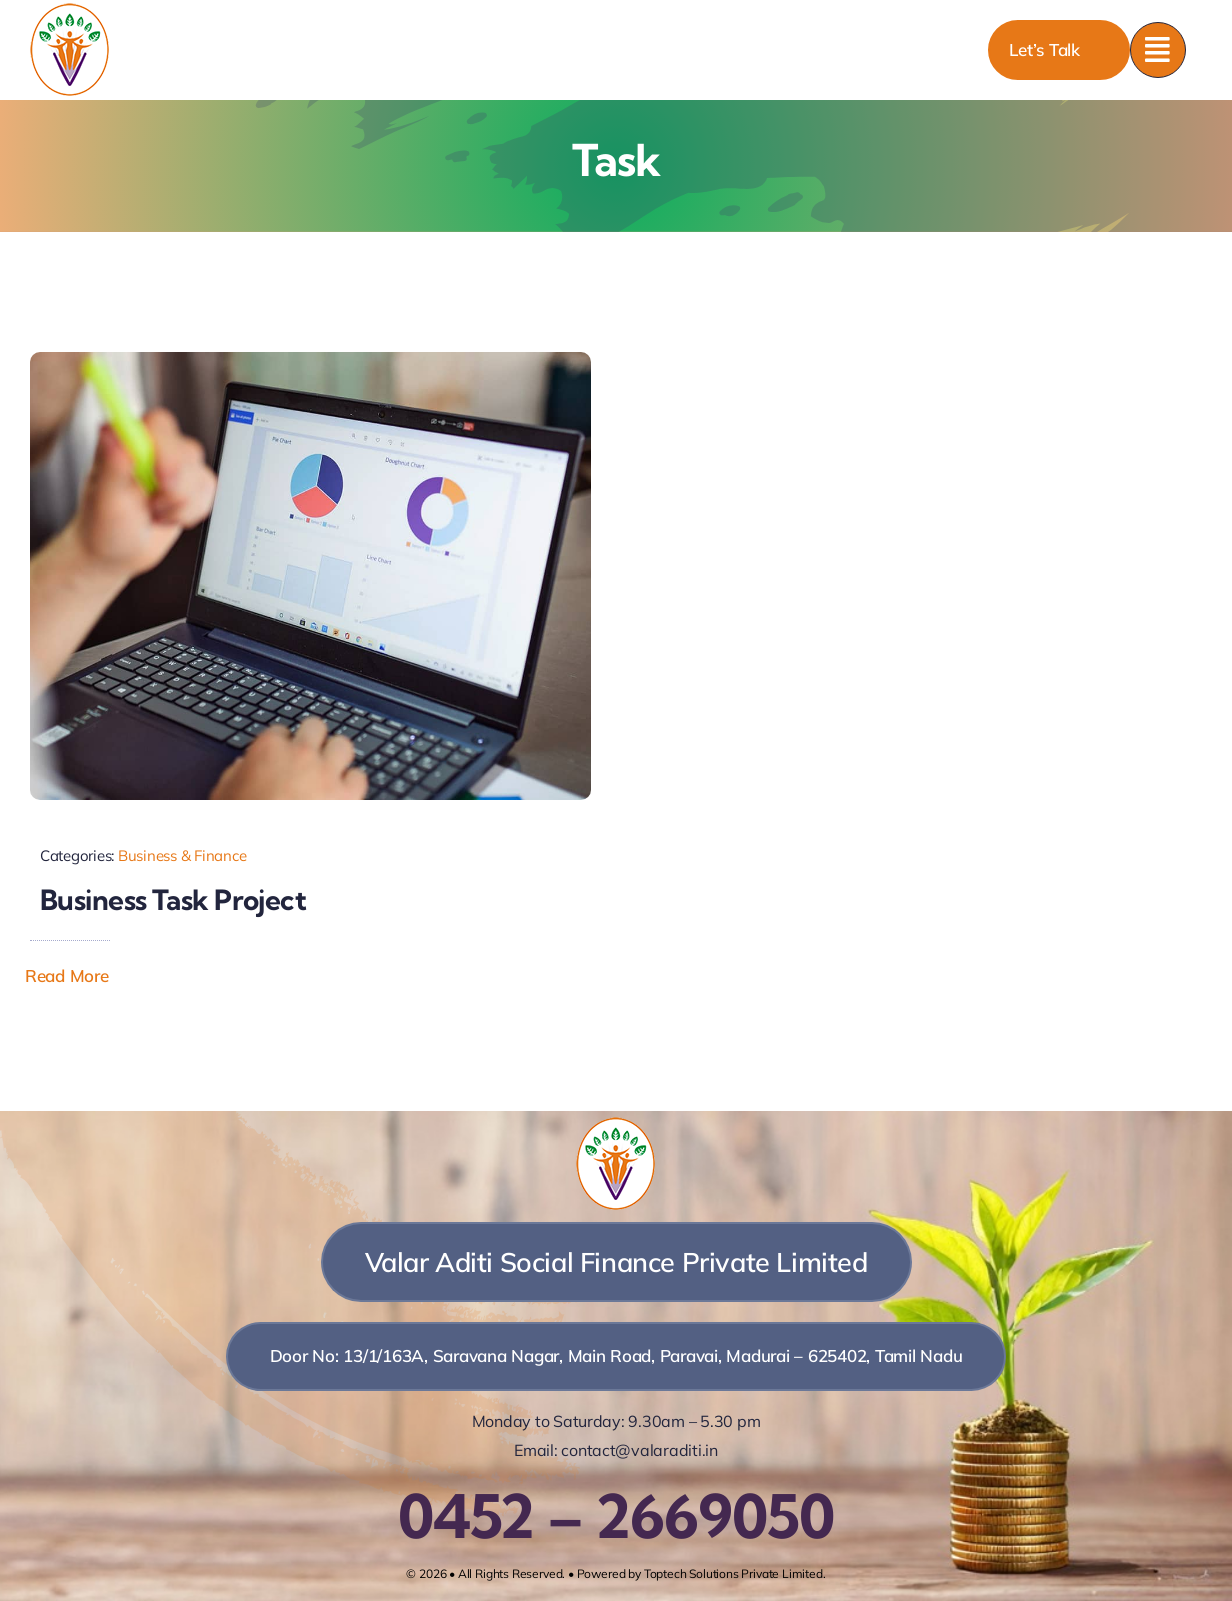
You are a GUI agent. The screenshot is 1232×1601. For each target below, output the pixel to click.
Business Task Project (173, 899)
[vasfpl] (70, 10)
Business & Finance (182, 855)
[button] (81, 976)
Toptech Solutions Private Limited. (735, 1573)
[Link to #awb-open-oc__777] (1158, 50)
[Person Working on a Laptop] (310, 360)
